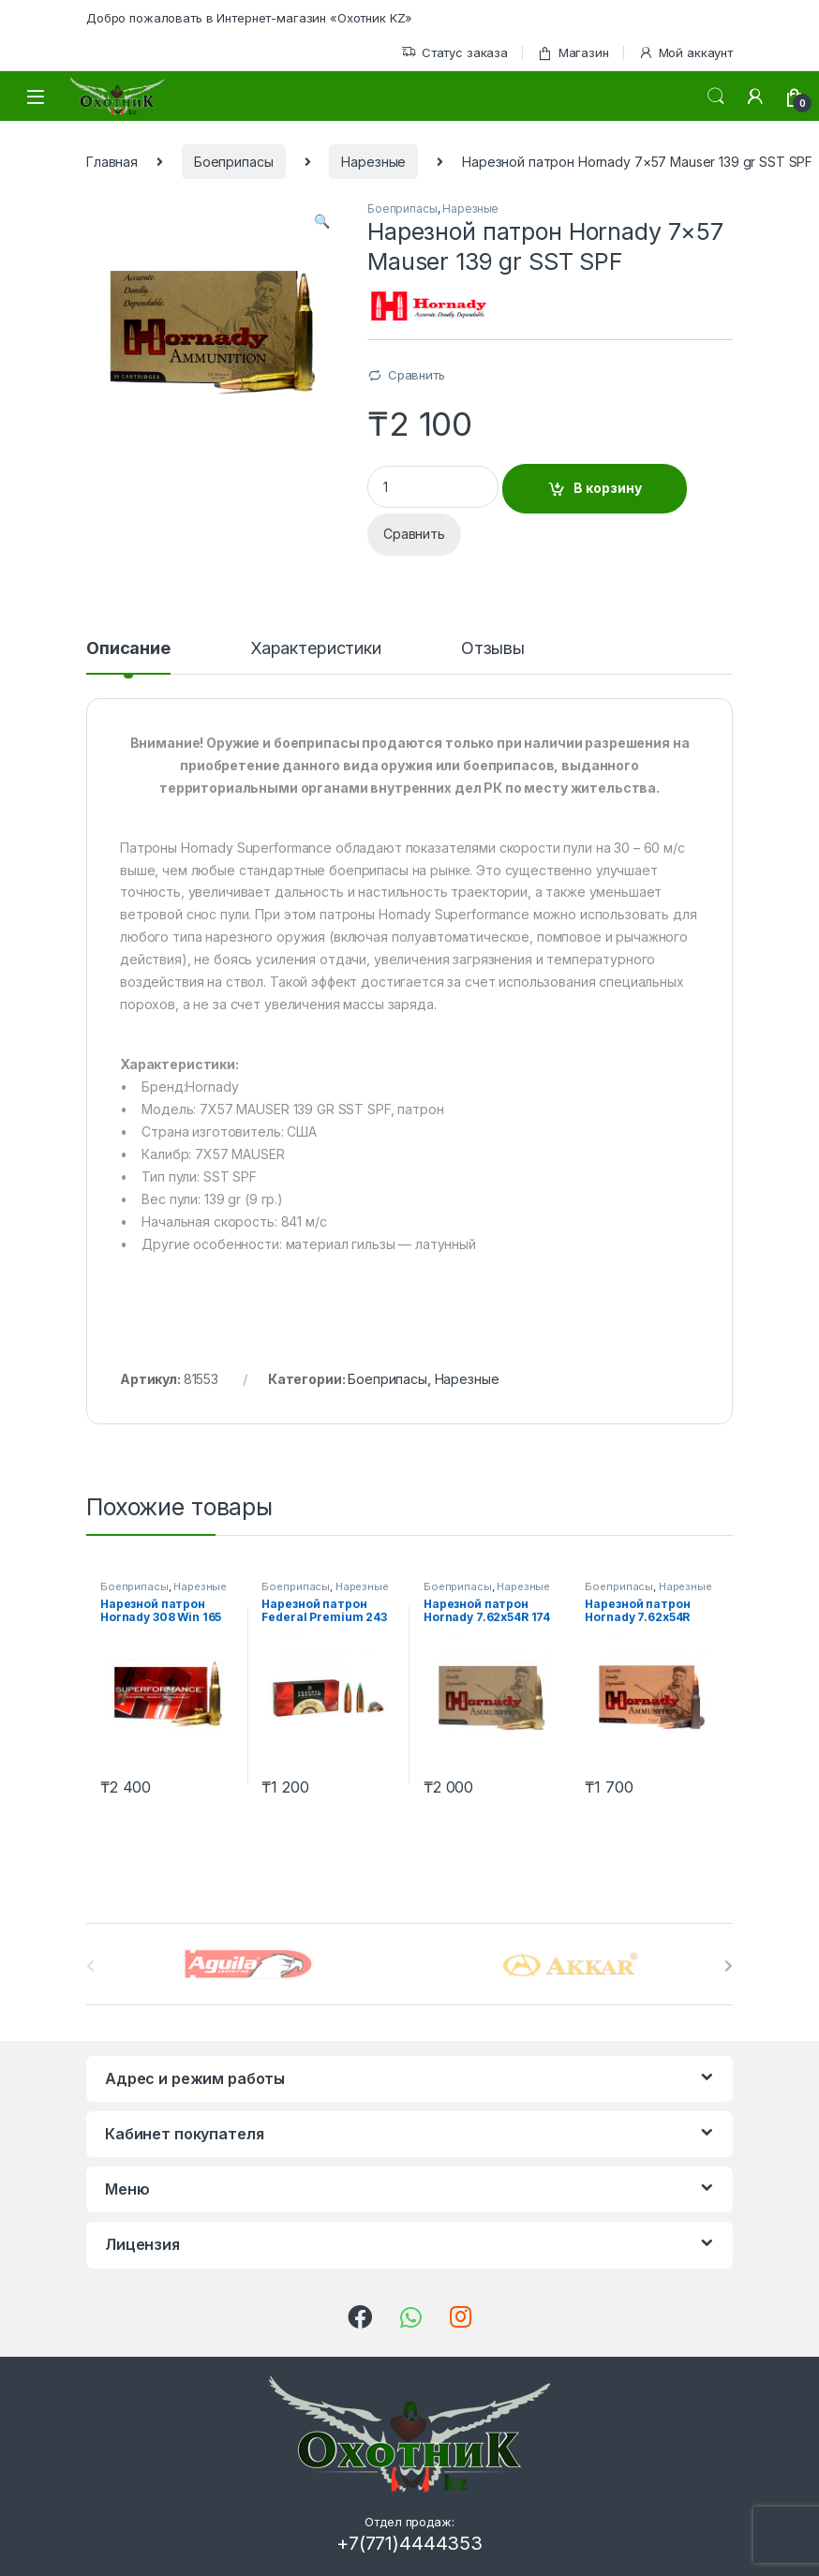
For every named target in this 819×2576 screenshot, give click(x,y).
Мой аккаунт (685, 53)
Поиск (716, 96)
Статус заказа (454, 53)
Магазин (573, 53)
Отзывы (493, 649)
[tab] (128, 657)
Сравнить (416, 374)
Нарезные (373, 162)
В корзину (607, 488)
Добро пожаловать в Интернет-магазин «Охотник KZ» (249, 17)
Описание (128, 649)
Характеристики (315, 649)
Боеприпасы (234, 162)
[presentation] (728, 1966)
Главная (112, 162)
